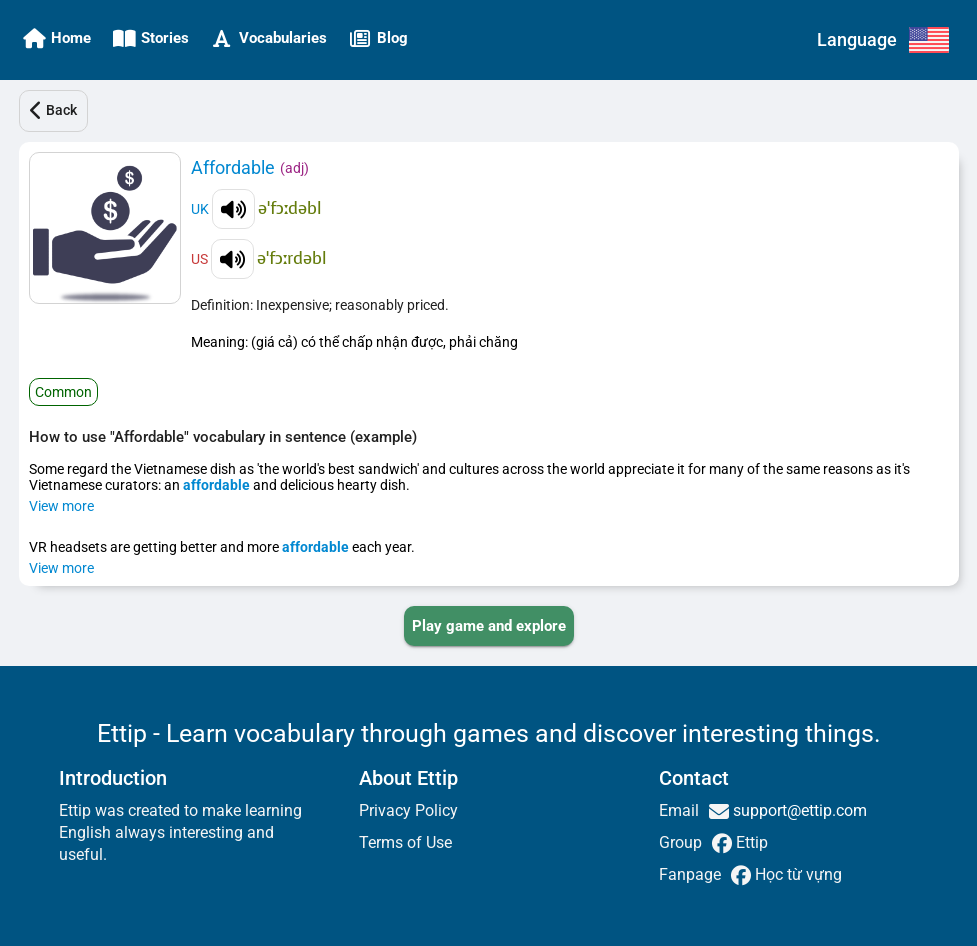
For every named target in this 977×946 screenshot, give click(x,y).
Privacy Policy (408, 810)
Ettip (750, 842)
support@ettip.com (798, 810)
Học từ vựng (796, 874)
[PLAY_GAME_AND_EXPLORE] (489, 626)
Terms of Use (405, 842)
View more (61, 506)
